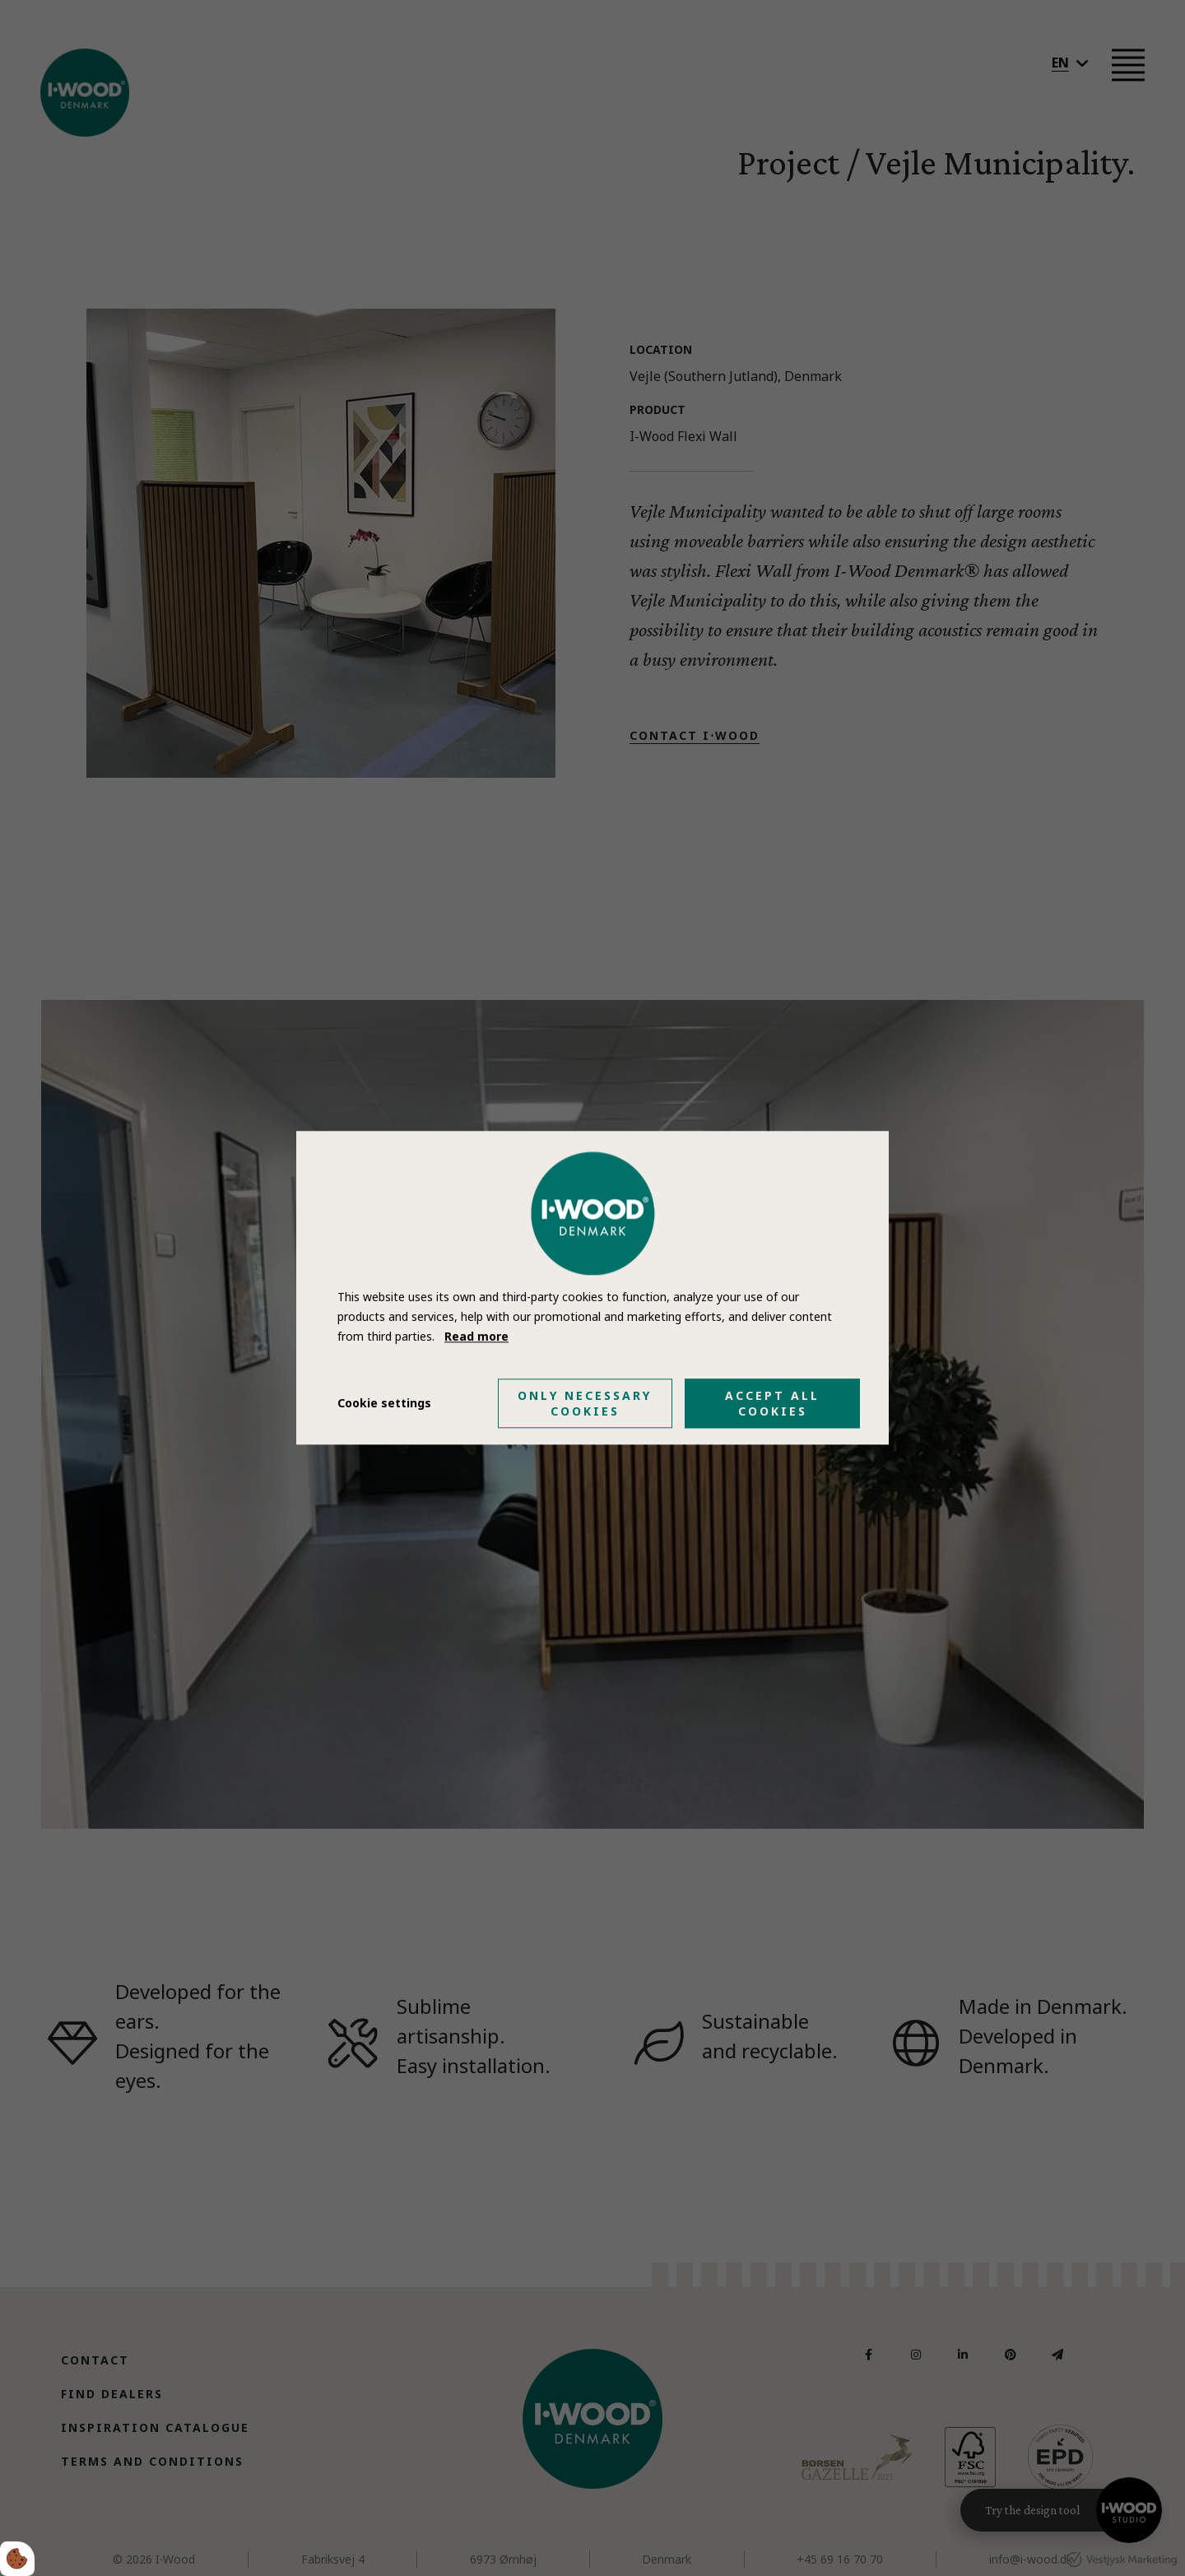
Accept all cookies (772, 1404)
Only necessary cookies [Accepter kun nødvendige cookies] (585, 1404)
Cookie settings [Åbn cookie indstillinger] (384, 1403)
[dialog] (592, 1287)
